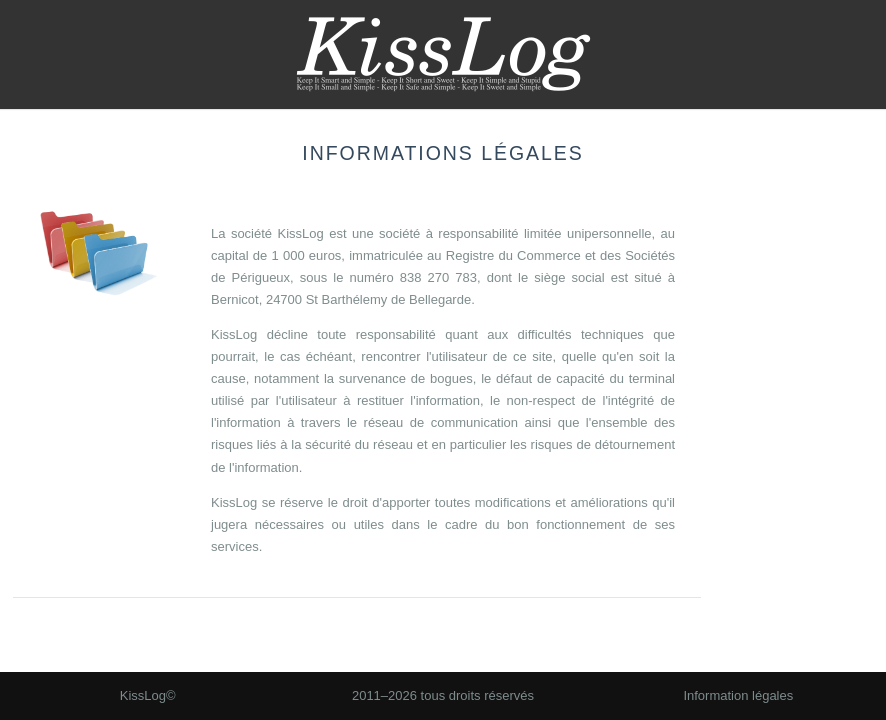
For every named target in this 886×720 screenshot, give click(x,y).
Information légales (738, 695)
